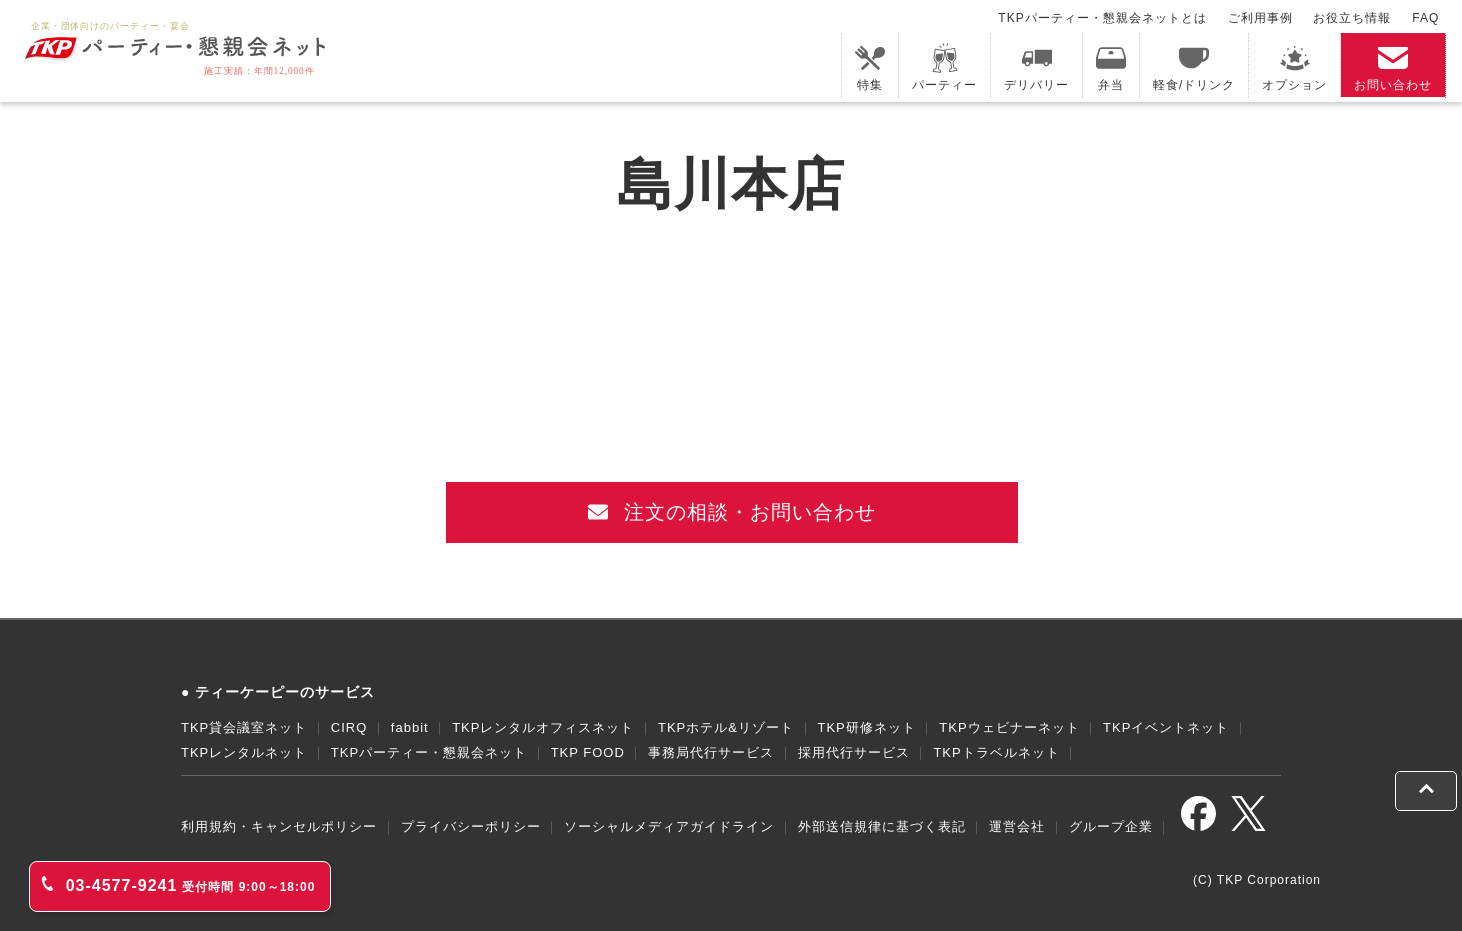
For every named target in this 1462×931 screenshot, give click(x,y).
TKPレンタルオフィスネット (543, 727)
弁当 (1111, 67)
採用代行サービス (854, 752)
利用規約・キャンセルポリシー (279, 826)
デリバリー (1036, 67)
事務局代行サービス (711, 752)
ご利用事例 (1260, 18)
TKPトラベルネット (996, 752)
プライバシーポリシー (471, 826)
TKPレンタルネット (244, 752)
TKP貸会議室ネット (244, 727)
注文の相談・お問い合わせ (732, 512)
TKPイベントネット (1166, 727)
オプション (1294, 67)
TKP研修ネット (866, 727)
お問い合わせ (1393, 67)
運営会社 (1017, 826)
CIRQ (349, 727)
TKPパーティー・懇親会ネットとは (1102, 18)
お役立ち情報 (1352, 18)
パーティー (944, 67)
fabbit (410, 727)
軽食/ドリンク (1194, 67)
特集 (870, 67)
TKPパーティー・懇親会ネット (429, 752)
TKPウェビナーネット (1009, 727)
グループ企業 (1111, 826)
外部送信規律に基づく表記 (882, 826)
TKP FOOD (588, 752)
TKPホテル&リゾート (726, 727)
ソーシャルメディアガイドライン (669, 826)
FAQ (1425, 18)
